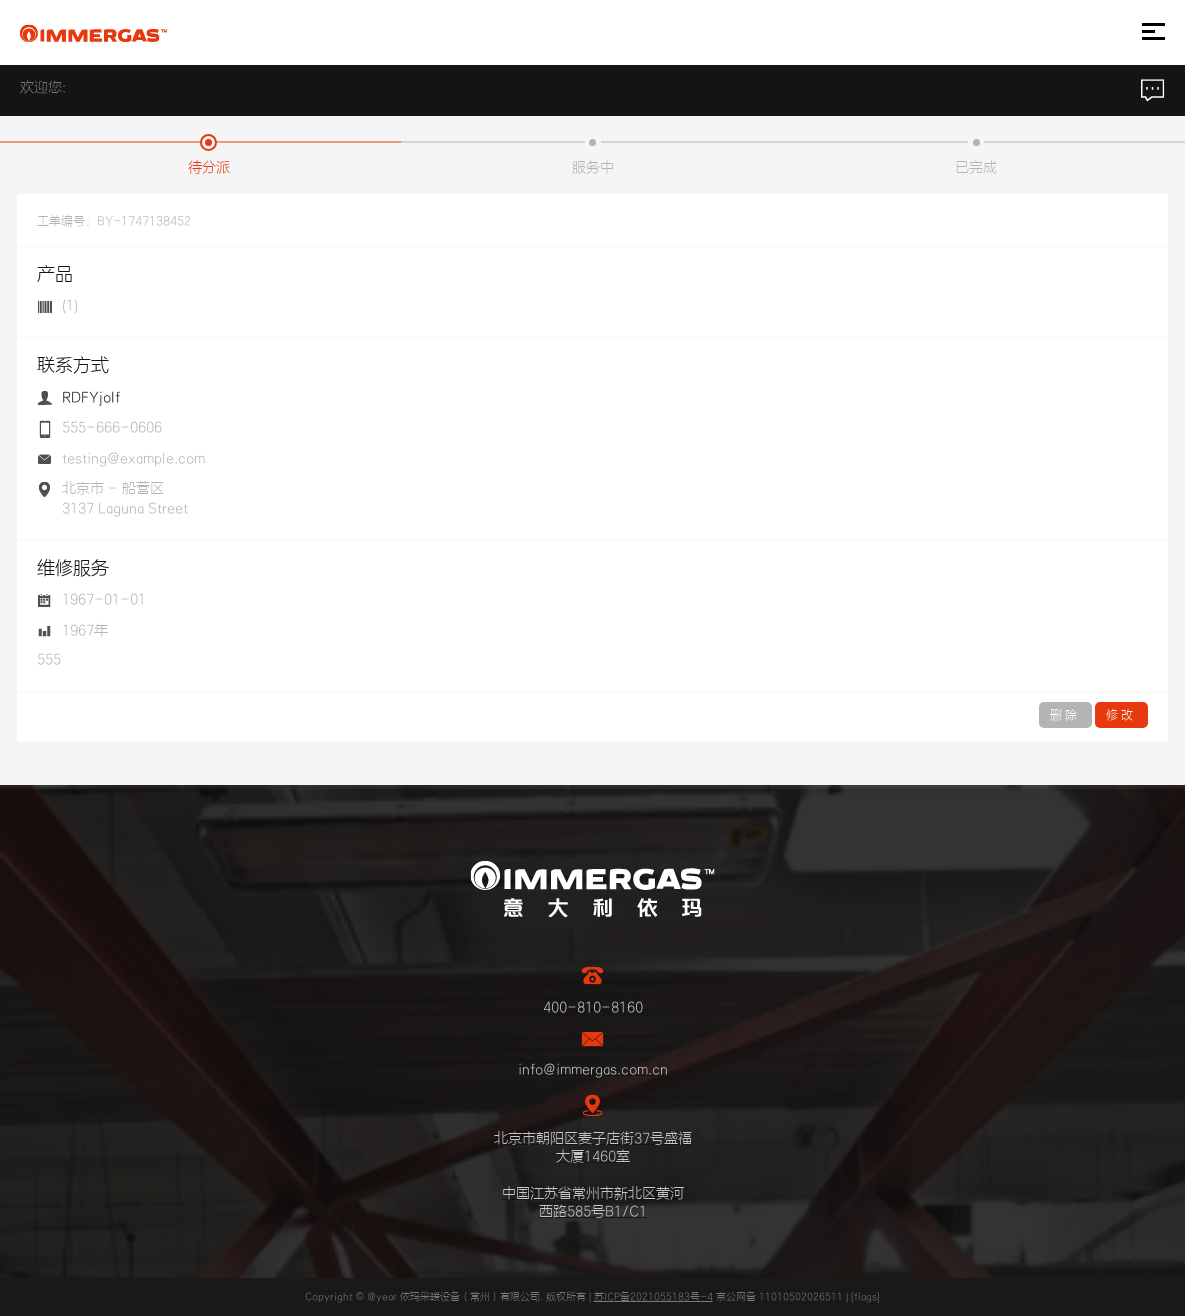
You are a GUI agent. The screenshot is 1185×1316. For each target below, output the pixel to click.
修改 (1121, 715)
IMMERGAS (93, 33)
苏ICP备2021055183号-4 (653, 1297)
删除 (1065, 715)
